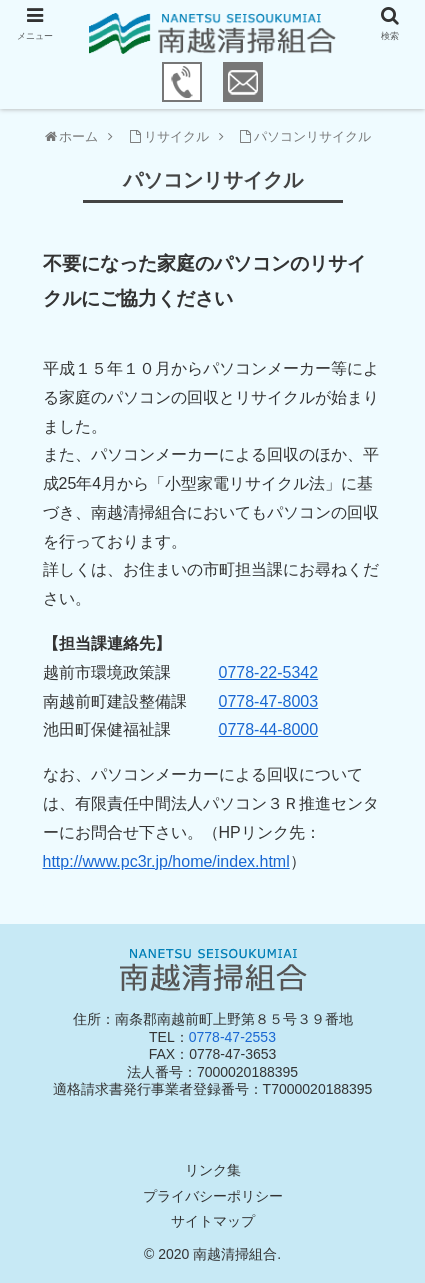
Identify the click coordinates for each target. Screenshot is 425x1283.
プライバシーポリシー (213, 1196)
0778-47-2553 (232, 1037)
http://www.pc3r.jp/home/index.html (166, 861)
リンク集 (213, 1170)
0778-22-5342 (269, 672)
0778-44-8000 (269, 729)
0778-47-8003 (269, 701)
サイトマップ (213, 1221)
